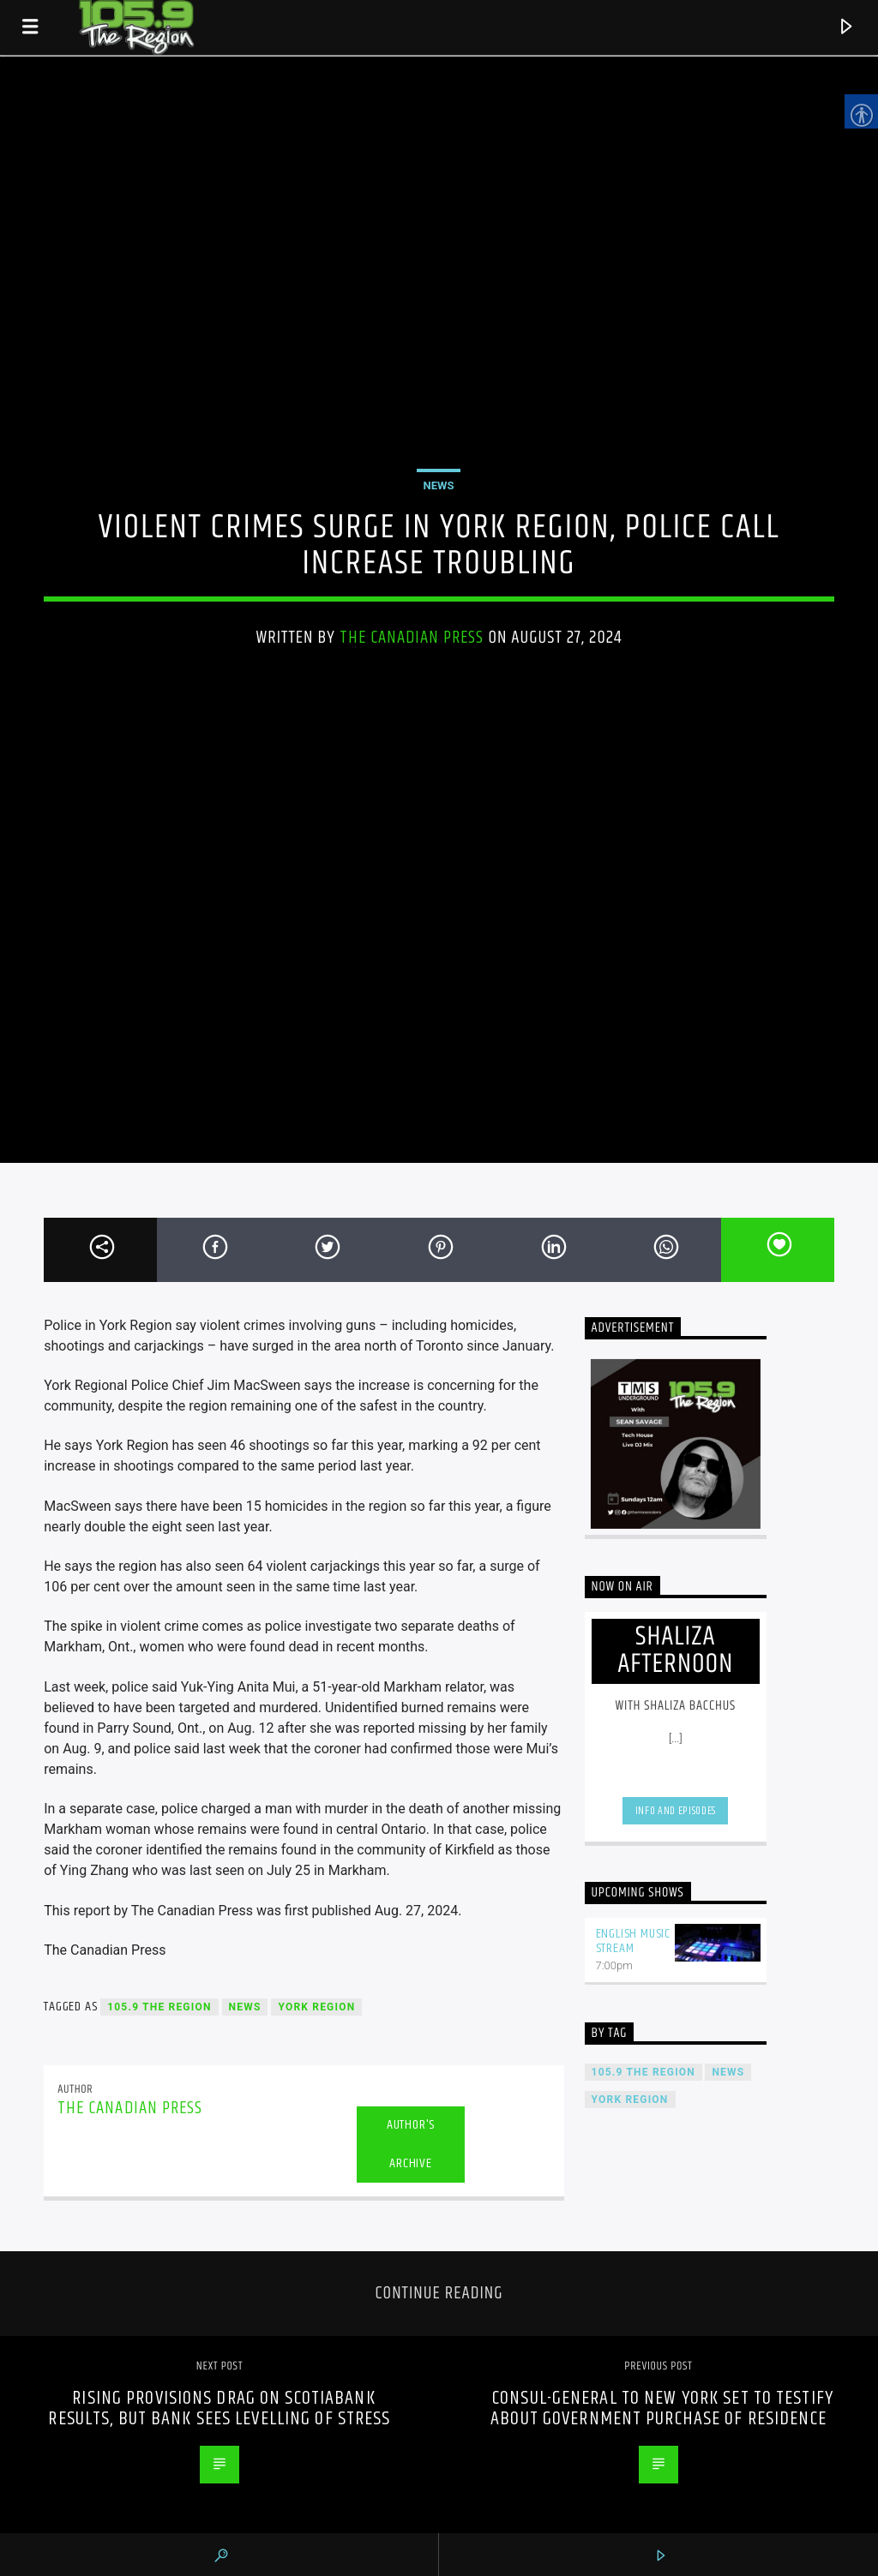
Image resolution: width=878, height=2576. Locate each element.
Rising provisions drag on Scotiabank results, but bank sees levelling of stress (219, 2408)
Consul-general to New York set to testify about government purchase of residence (661, 2408)
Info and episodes (675, 1810)
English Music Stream (633, 1941)
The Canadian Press (412, 637)
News (439, 485)
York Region (316, 2007)
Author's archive (411, 2144)
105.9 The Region (159, 2007)
